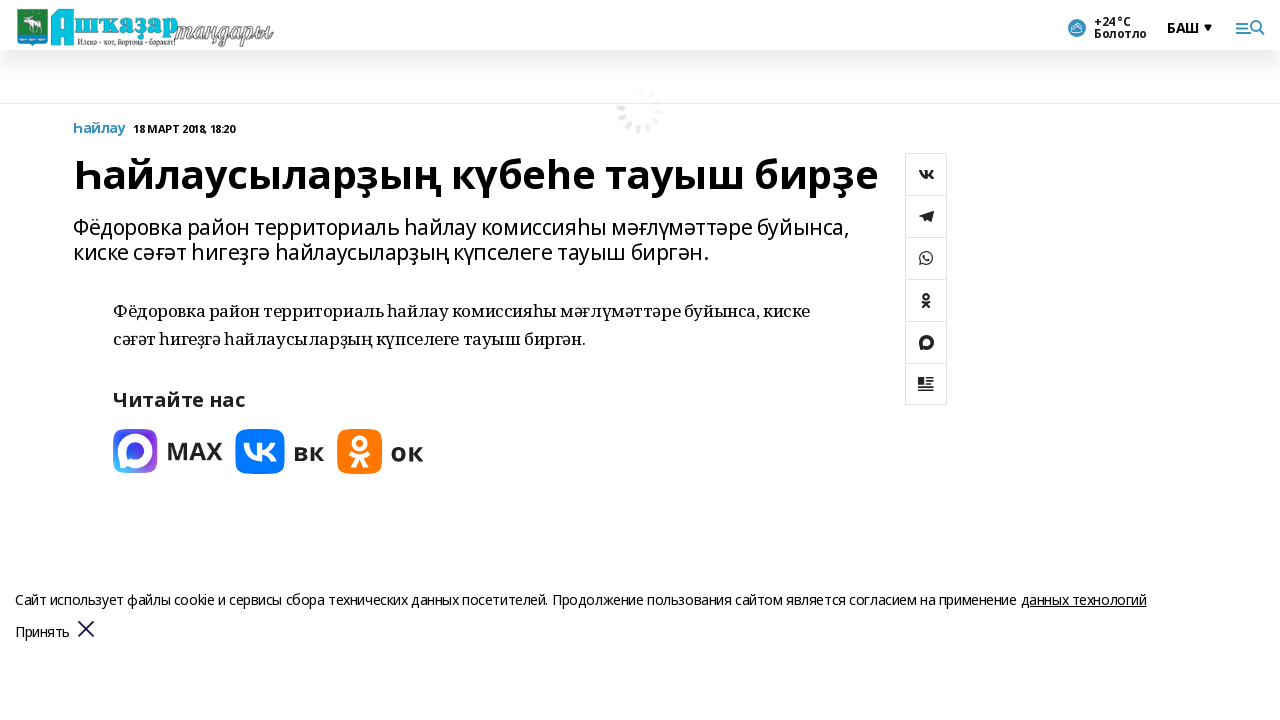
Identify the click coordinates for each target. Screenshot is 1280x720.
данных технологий (1084, 599)
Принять (42, 632)
